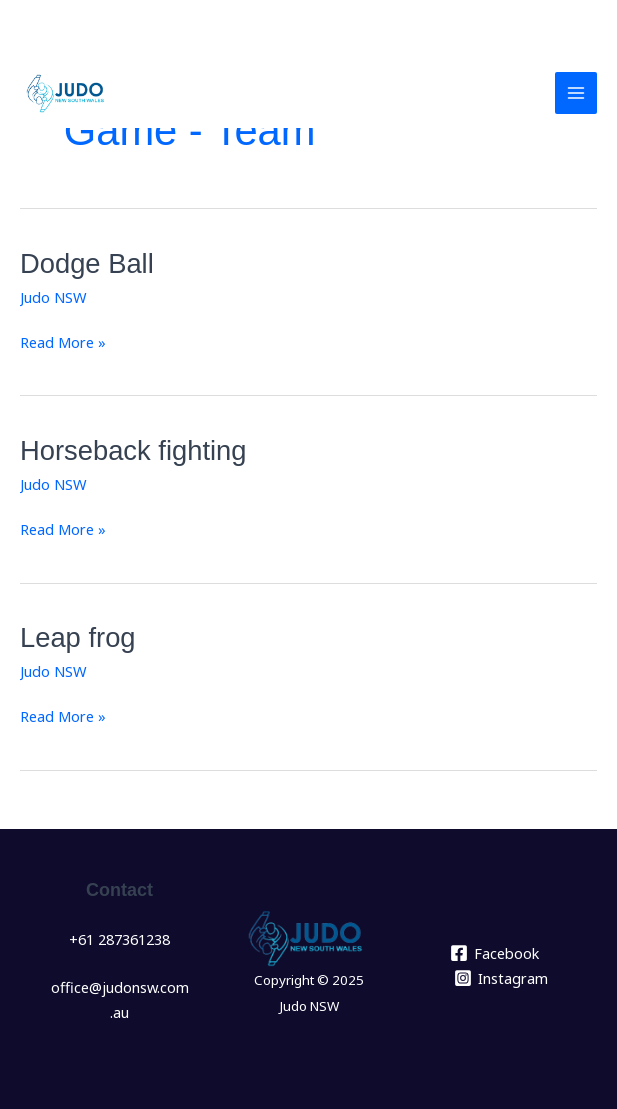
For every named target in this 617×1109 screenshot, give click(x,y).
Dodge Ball (87, 263)
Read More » (63, 341)
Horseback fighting (133, 450)
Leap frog (78, 637)
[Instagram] (501, 978)
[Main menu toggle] (576, 93)
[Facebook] (494, 953)
